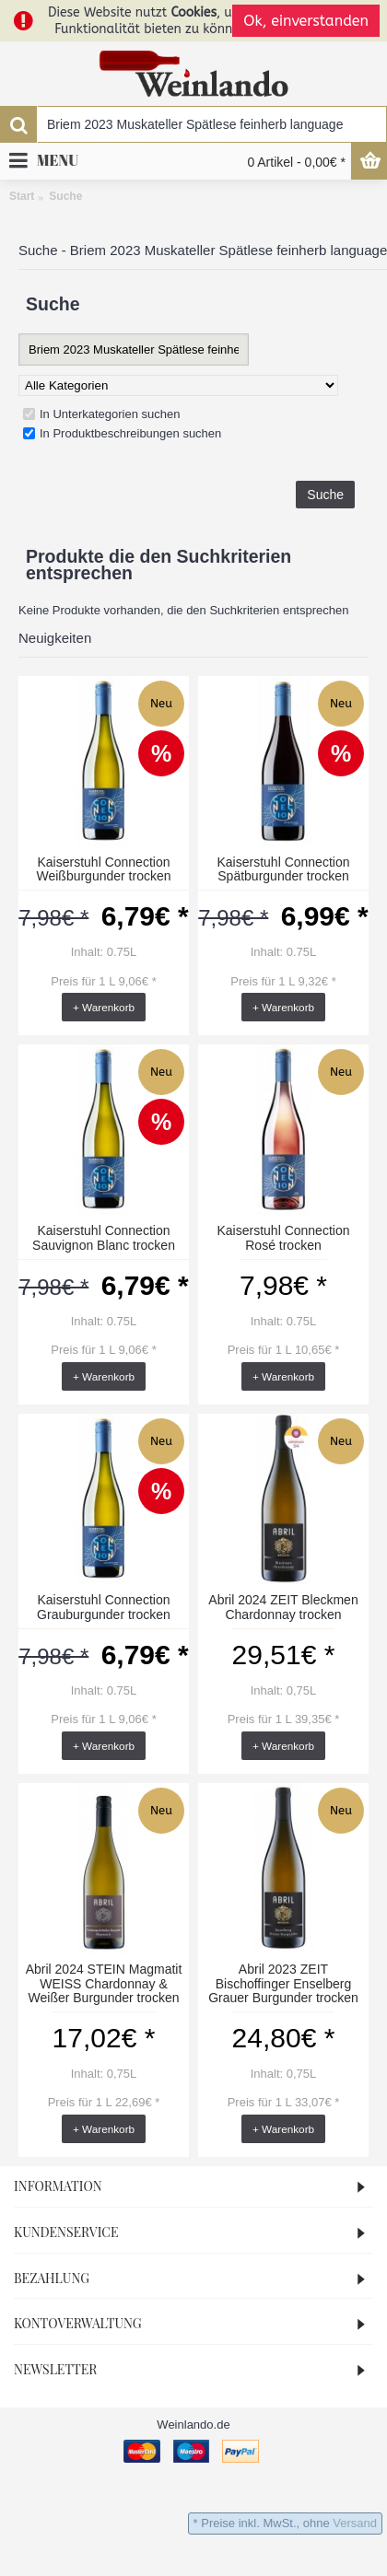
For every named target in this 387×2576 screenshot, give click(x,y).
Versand (355, 2523)
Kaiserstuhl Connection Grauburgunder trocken (103, 1606)
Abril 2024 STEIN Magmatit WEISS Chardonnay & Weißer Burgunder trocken (104, 1983)
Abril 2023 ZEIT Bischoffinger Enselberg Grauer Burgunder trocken (283, 1983)
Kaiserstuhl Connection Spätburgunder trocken (283, 869)
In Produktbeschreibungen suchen (122, 433)
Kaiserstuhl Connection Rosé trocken (283, 1237)
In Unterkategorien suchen (101, 414)
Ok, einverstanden (306, 20)
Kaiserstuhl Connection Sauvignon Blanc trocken (103, 1237)
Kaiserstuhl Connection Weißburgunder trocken (103, 869)
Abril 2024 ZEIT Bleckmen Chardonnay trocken (283, 1606)
